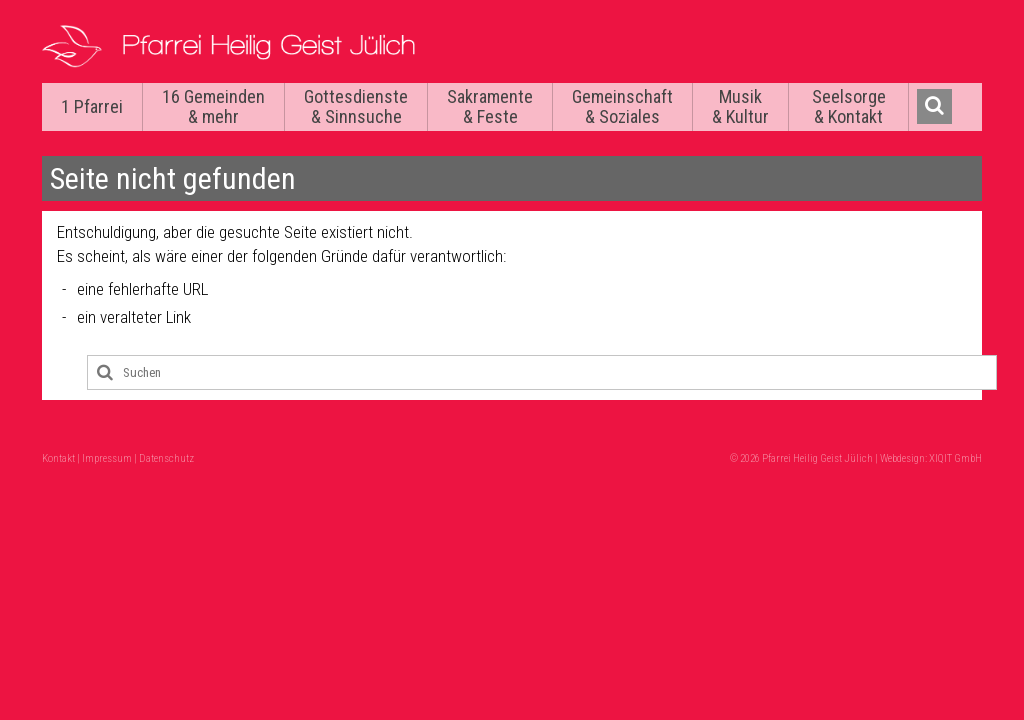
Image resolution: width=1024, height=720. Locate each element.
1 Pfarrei (92, 106)
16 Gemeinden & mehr (213, 106)
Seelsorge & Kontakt (849, 106)
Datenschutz (166, 458)
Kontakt (58, 458)
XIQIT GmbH (955, 458)
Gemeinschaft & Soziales (622, 106)
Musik (740, 106)
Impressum (107, 458)
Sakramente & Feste (490, 106)
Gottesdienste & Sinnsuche (356, 106)
